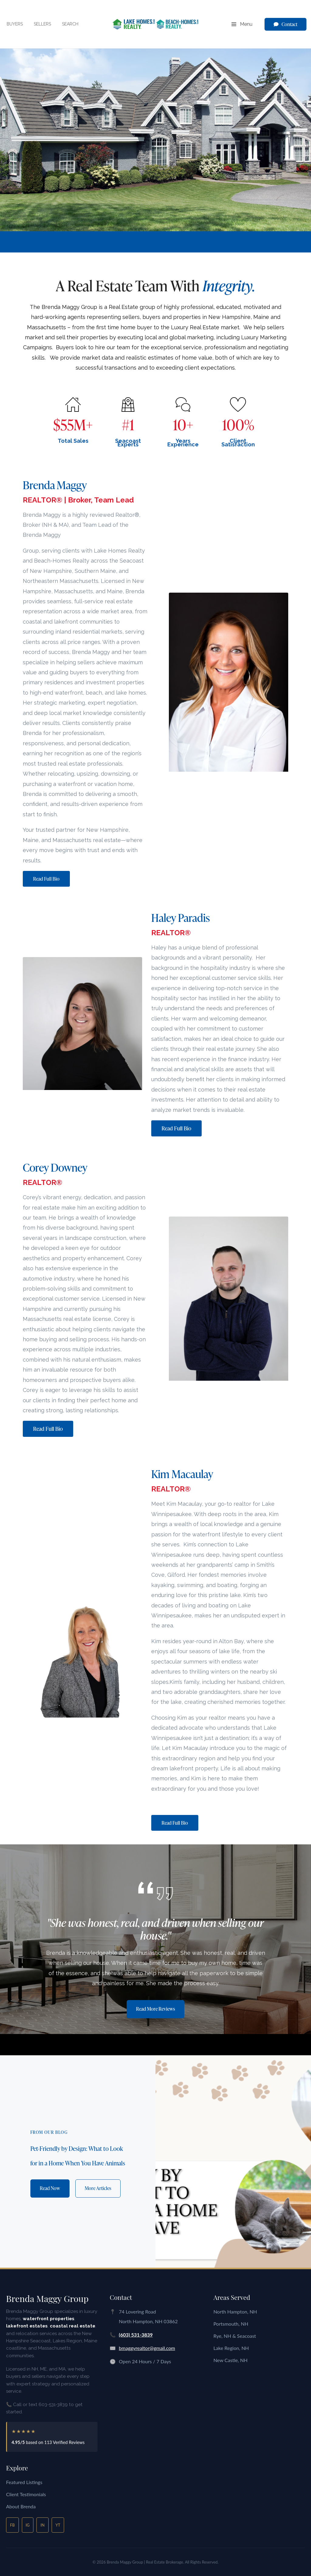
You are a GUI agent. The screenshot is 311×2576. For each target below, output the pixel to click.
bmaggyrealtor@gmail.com (147, 2348)
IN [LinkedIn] (42, 2525)
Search (70, 24)
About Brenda (21, 2506)
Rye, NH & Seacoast (235, 2336)
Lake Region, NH (231, 2348)
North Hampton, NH (235, 2311)
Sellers (42, 24)
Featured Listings (24, 2482)
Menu (241, 24)
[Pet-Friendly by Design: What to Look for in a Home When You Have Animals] (233, 2161)
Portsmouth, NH (231, 2324)
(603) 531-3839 (135, 2334)
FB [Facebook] (12, 2525)
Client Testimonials (26, 2494)
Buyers (15, 24)
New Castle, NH (231, 2360)
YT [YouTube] (58, 2525)
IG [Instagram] (28, 2525)
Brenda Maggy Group (47, 2298)
